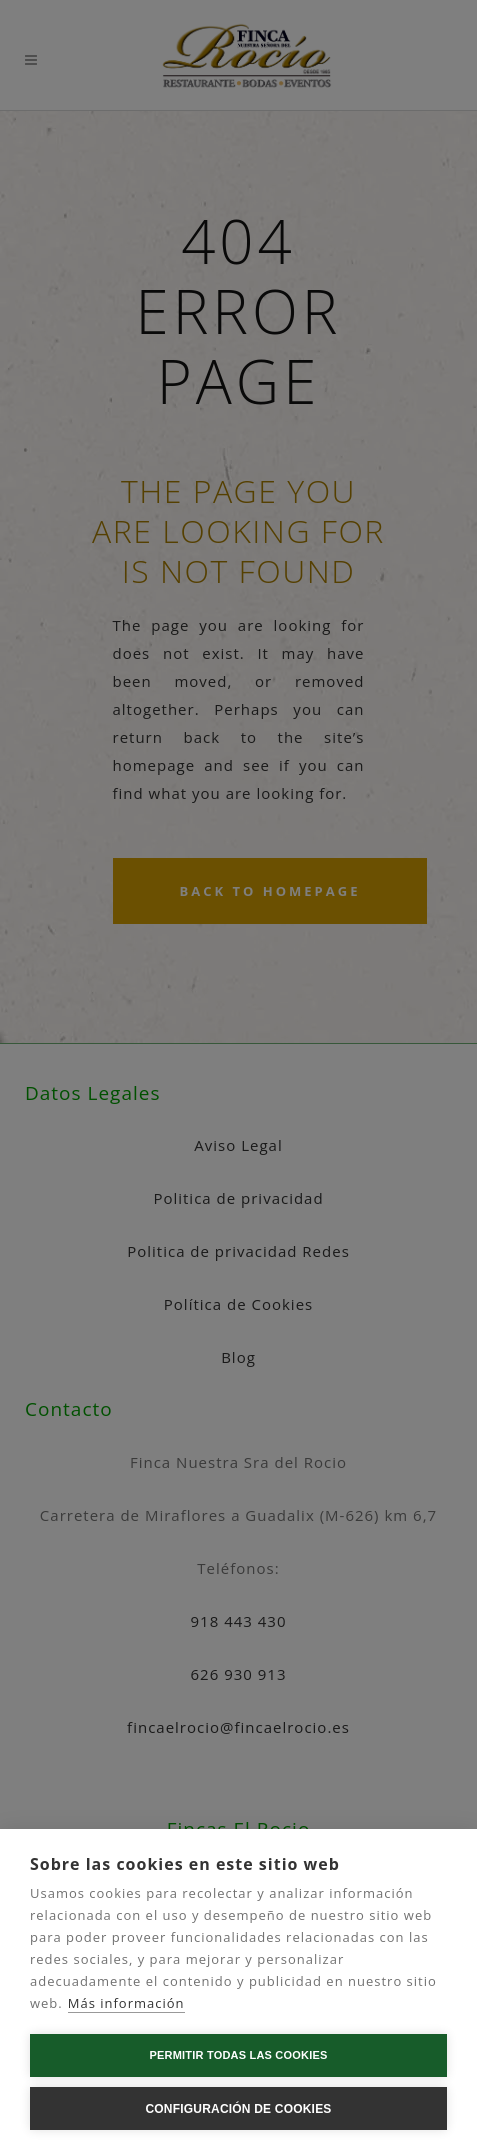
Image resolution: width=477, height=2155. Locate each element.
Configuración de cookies (238, 2109)
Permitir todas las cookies (239, 2055)
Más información (126, 2003)
